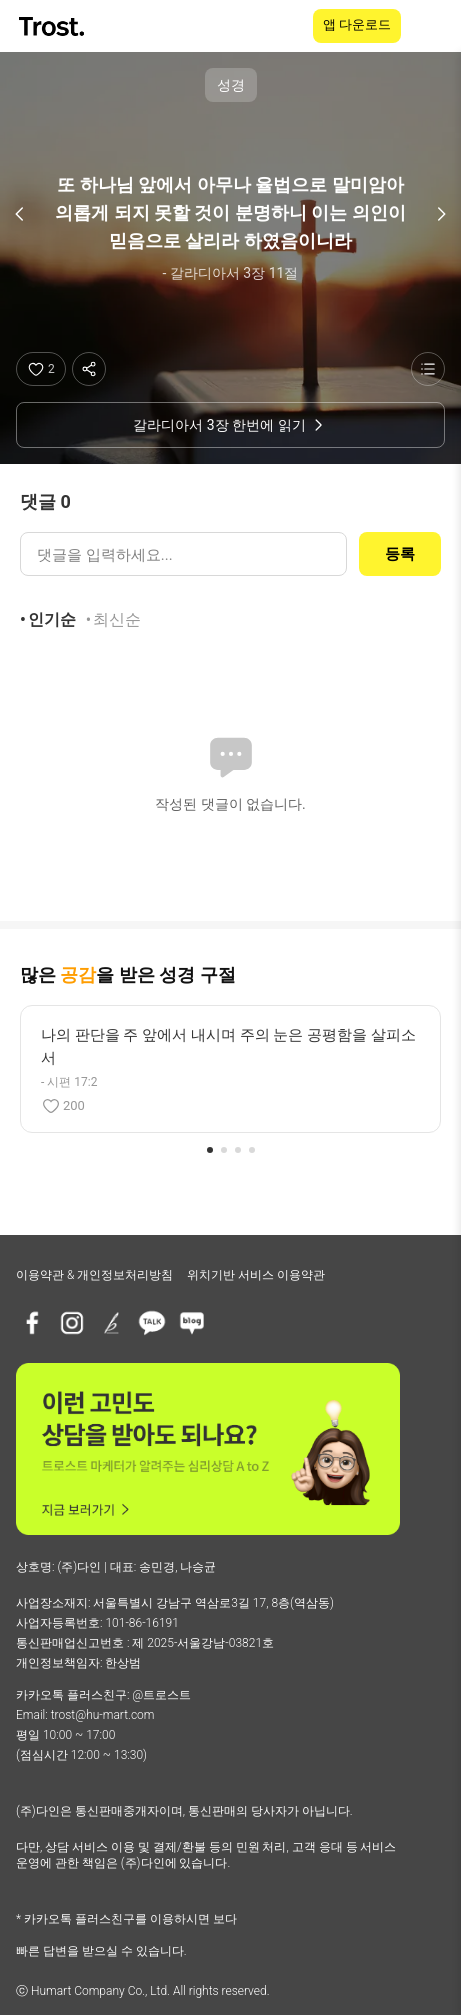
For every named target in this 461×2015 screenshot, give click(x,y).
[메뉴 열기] (433, 26)
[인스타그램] (72, 1323)
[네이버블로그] (192, 1323)
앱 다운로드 (357, 24)
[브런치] (112, 1323)
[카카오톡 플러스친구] (152, 1323)
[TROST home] (53, 26)
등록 (400, 554)
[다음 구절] (441, 214)
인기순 (52, 619)
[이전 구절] (20, 214)
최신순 (117, 619)
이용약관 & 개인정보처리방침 (94, 1275)
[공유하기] (89, 369)
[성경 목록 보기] (428, 369)
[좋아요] (41, 369)
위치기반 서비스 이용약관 (256, 1275)
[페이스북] (32, 1323)
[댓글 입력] (183, 554)
